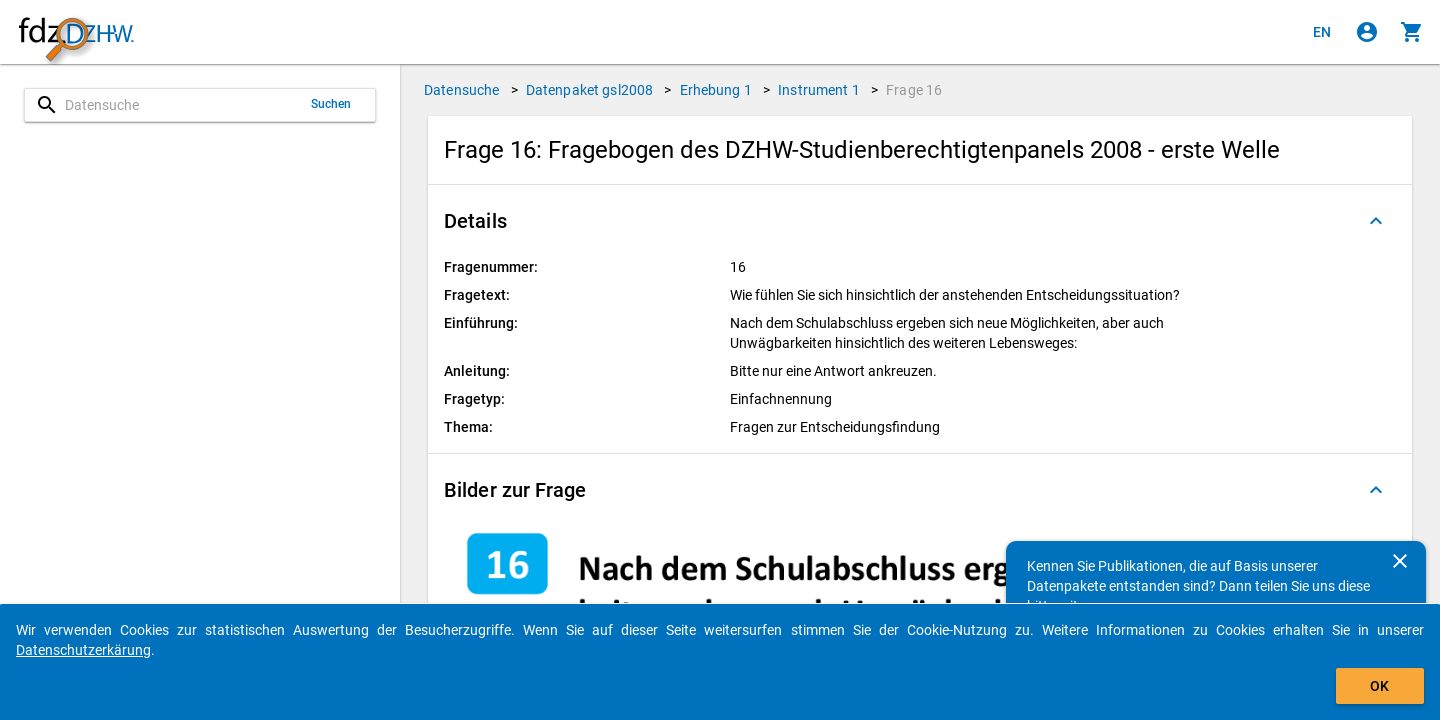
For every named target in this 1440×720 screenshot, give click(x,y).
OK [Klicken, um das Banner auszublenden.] (1379, 686)
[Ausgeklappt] (1376, 221)
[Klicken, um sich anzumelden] (1367, 32)
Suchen (331, 104)
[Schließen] (1400, 561)
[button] (920, 221)
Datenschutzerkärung (83, 650)
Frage (914, 90)
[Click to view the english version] (1322, 32)
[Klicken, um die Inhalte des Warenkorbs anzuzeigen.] (1412, 32)
